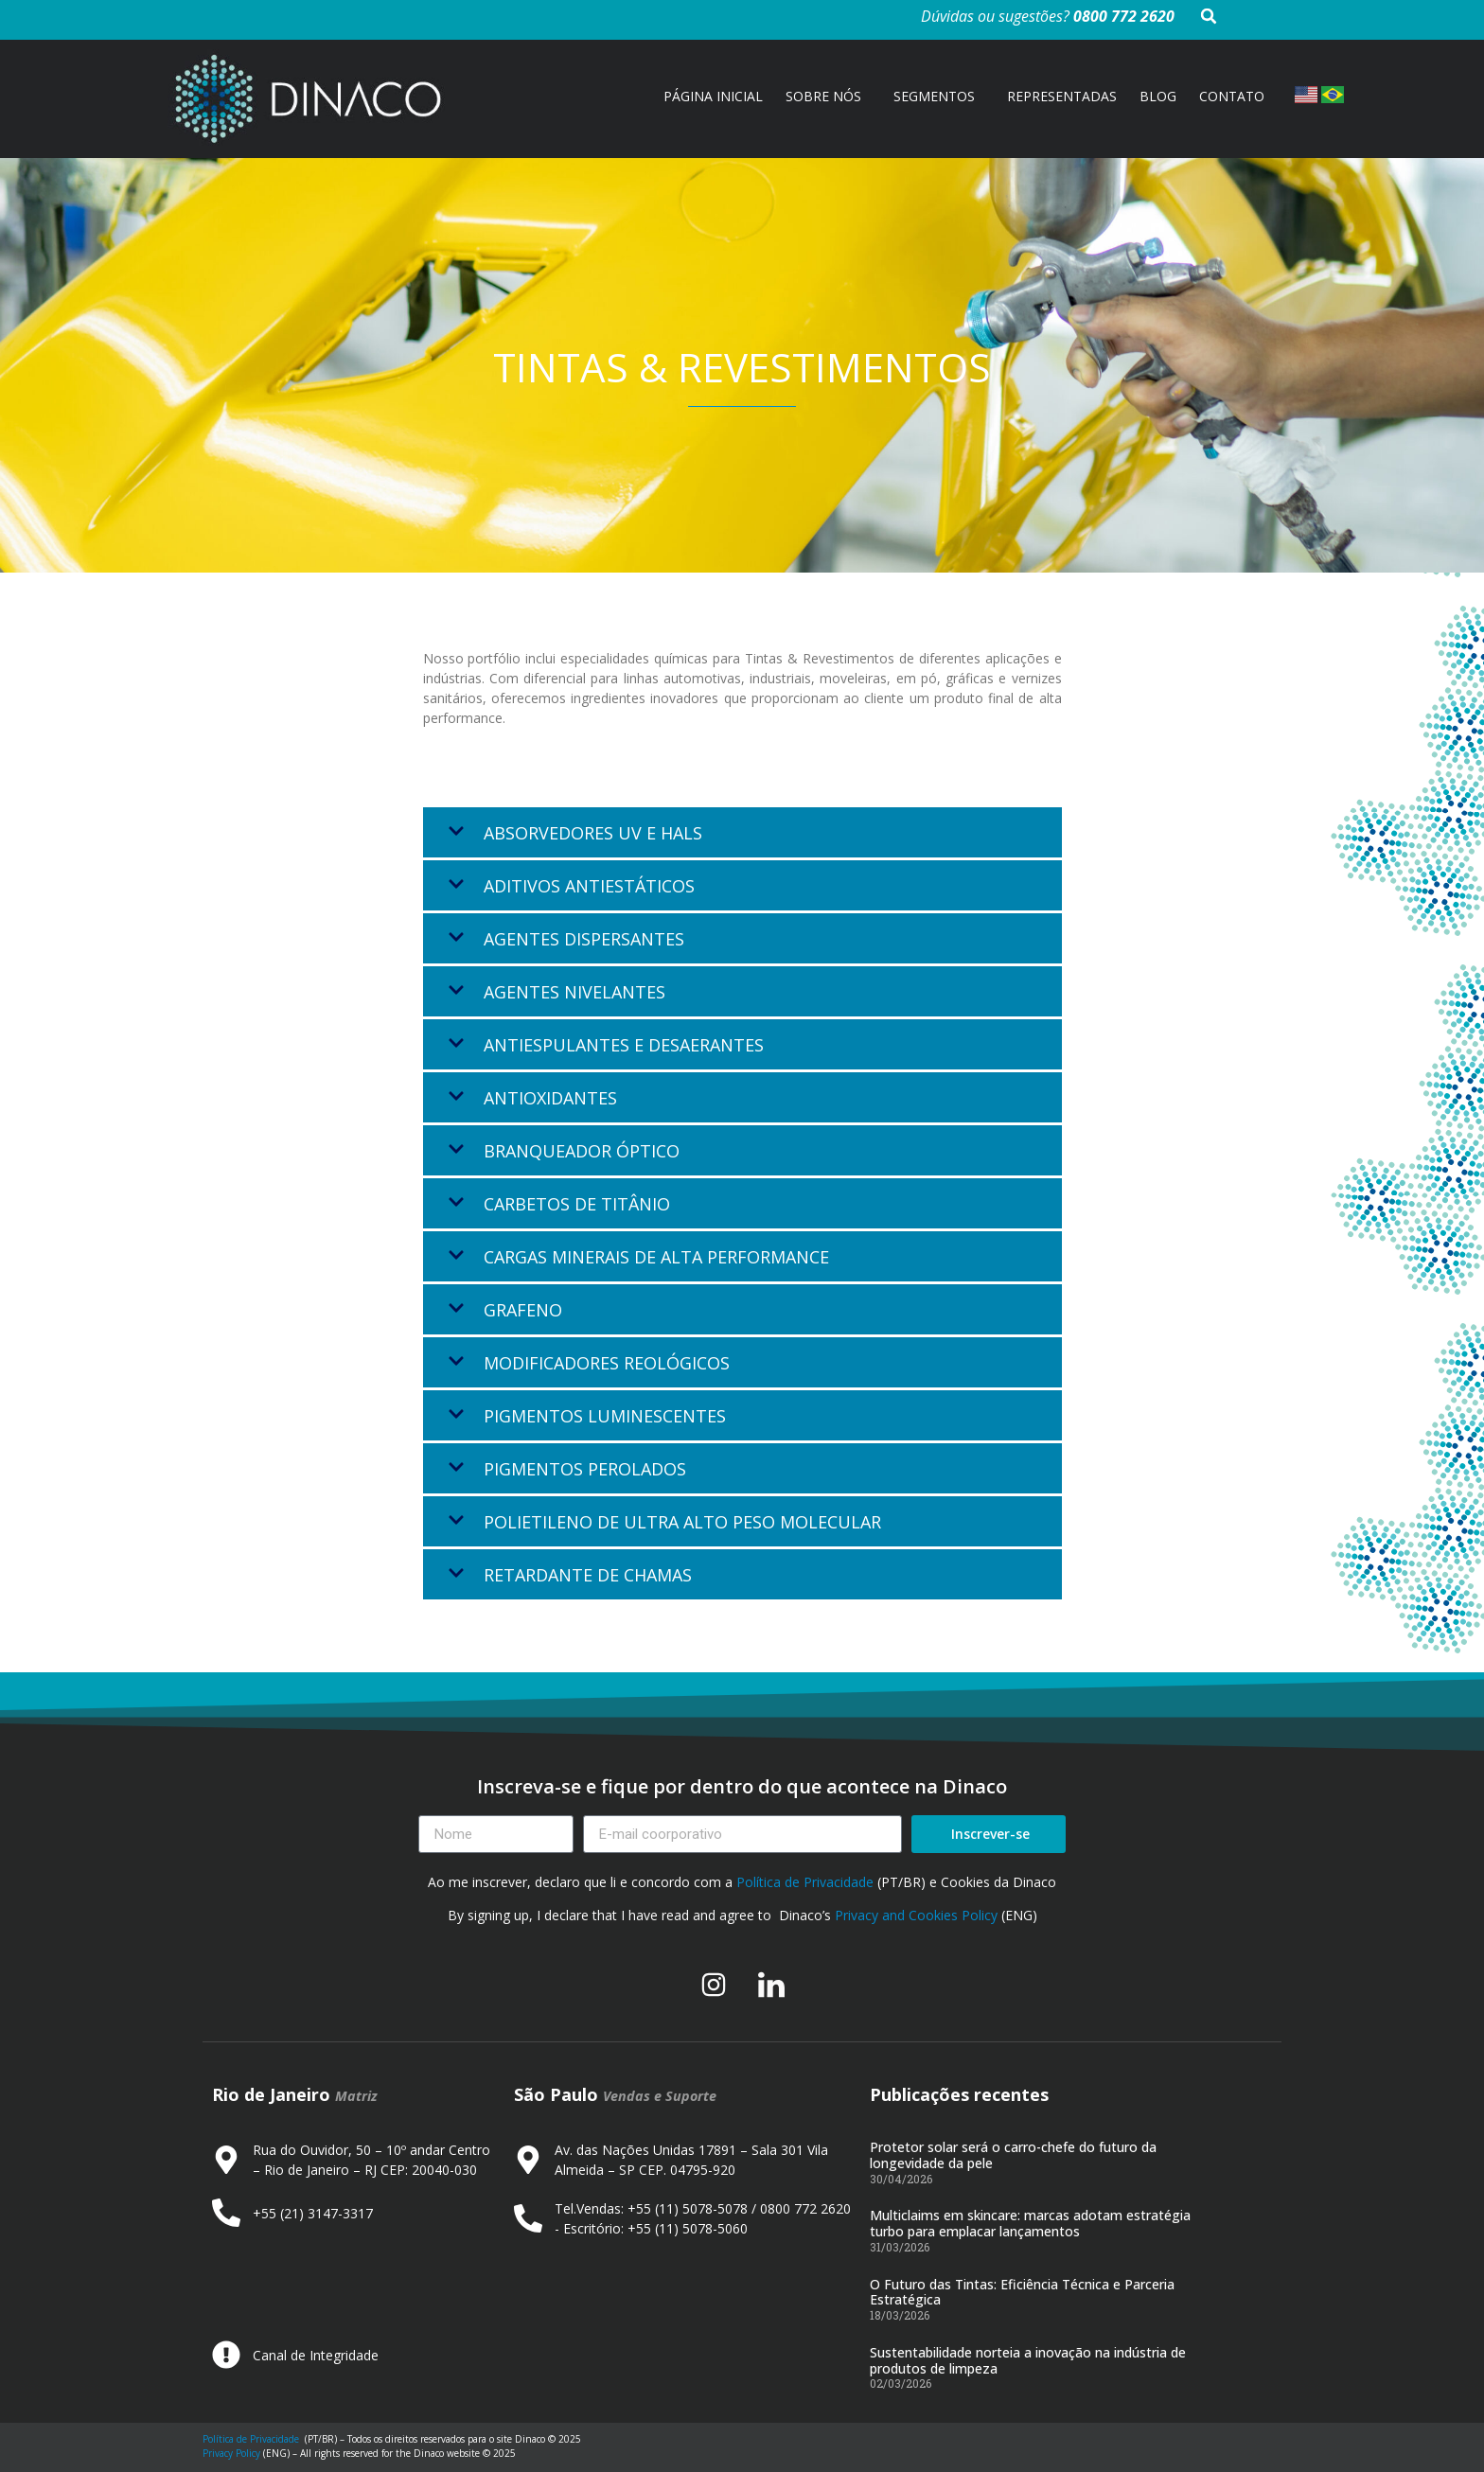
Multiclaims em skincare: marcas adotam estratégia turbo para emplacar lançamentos (1030, 2223)
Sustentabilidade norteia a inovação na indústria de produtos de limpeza (1028, 2360)
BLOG (1158, 96)
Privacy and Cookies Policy (916, 1915)
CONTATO (1231, 96)
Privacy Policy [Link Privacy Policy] (231, 2453)
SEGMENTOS (938, 96)
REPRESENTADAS (1062, 96)
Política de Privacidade (805, 1882)
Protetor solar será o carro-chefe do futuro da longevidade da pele (1013, 2155)
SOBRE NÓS (828, 96)
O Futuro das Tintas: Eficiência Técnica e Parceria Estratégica (1022, 2292)
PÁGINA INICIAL (713, 96)
